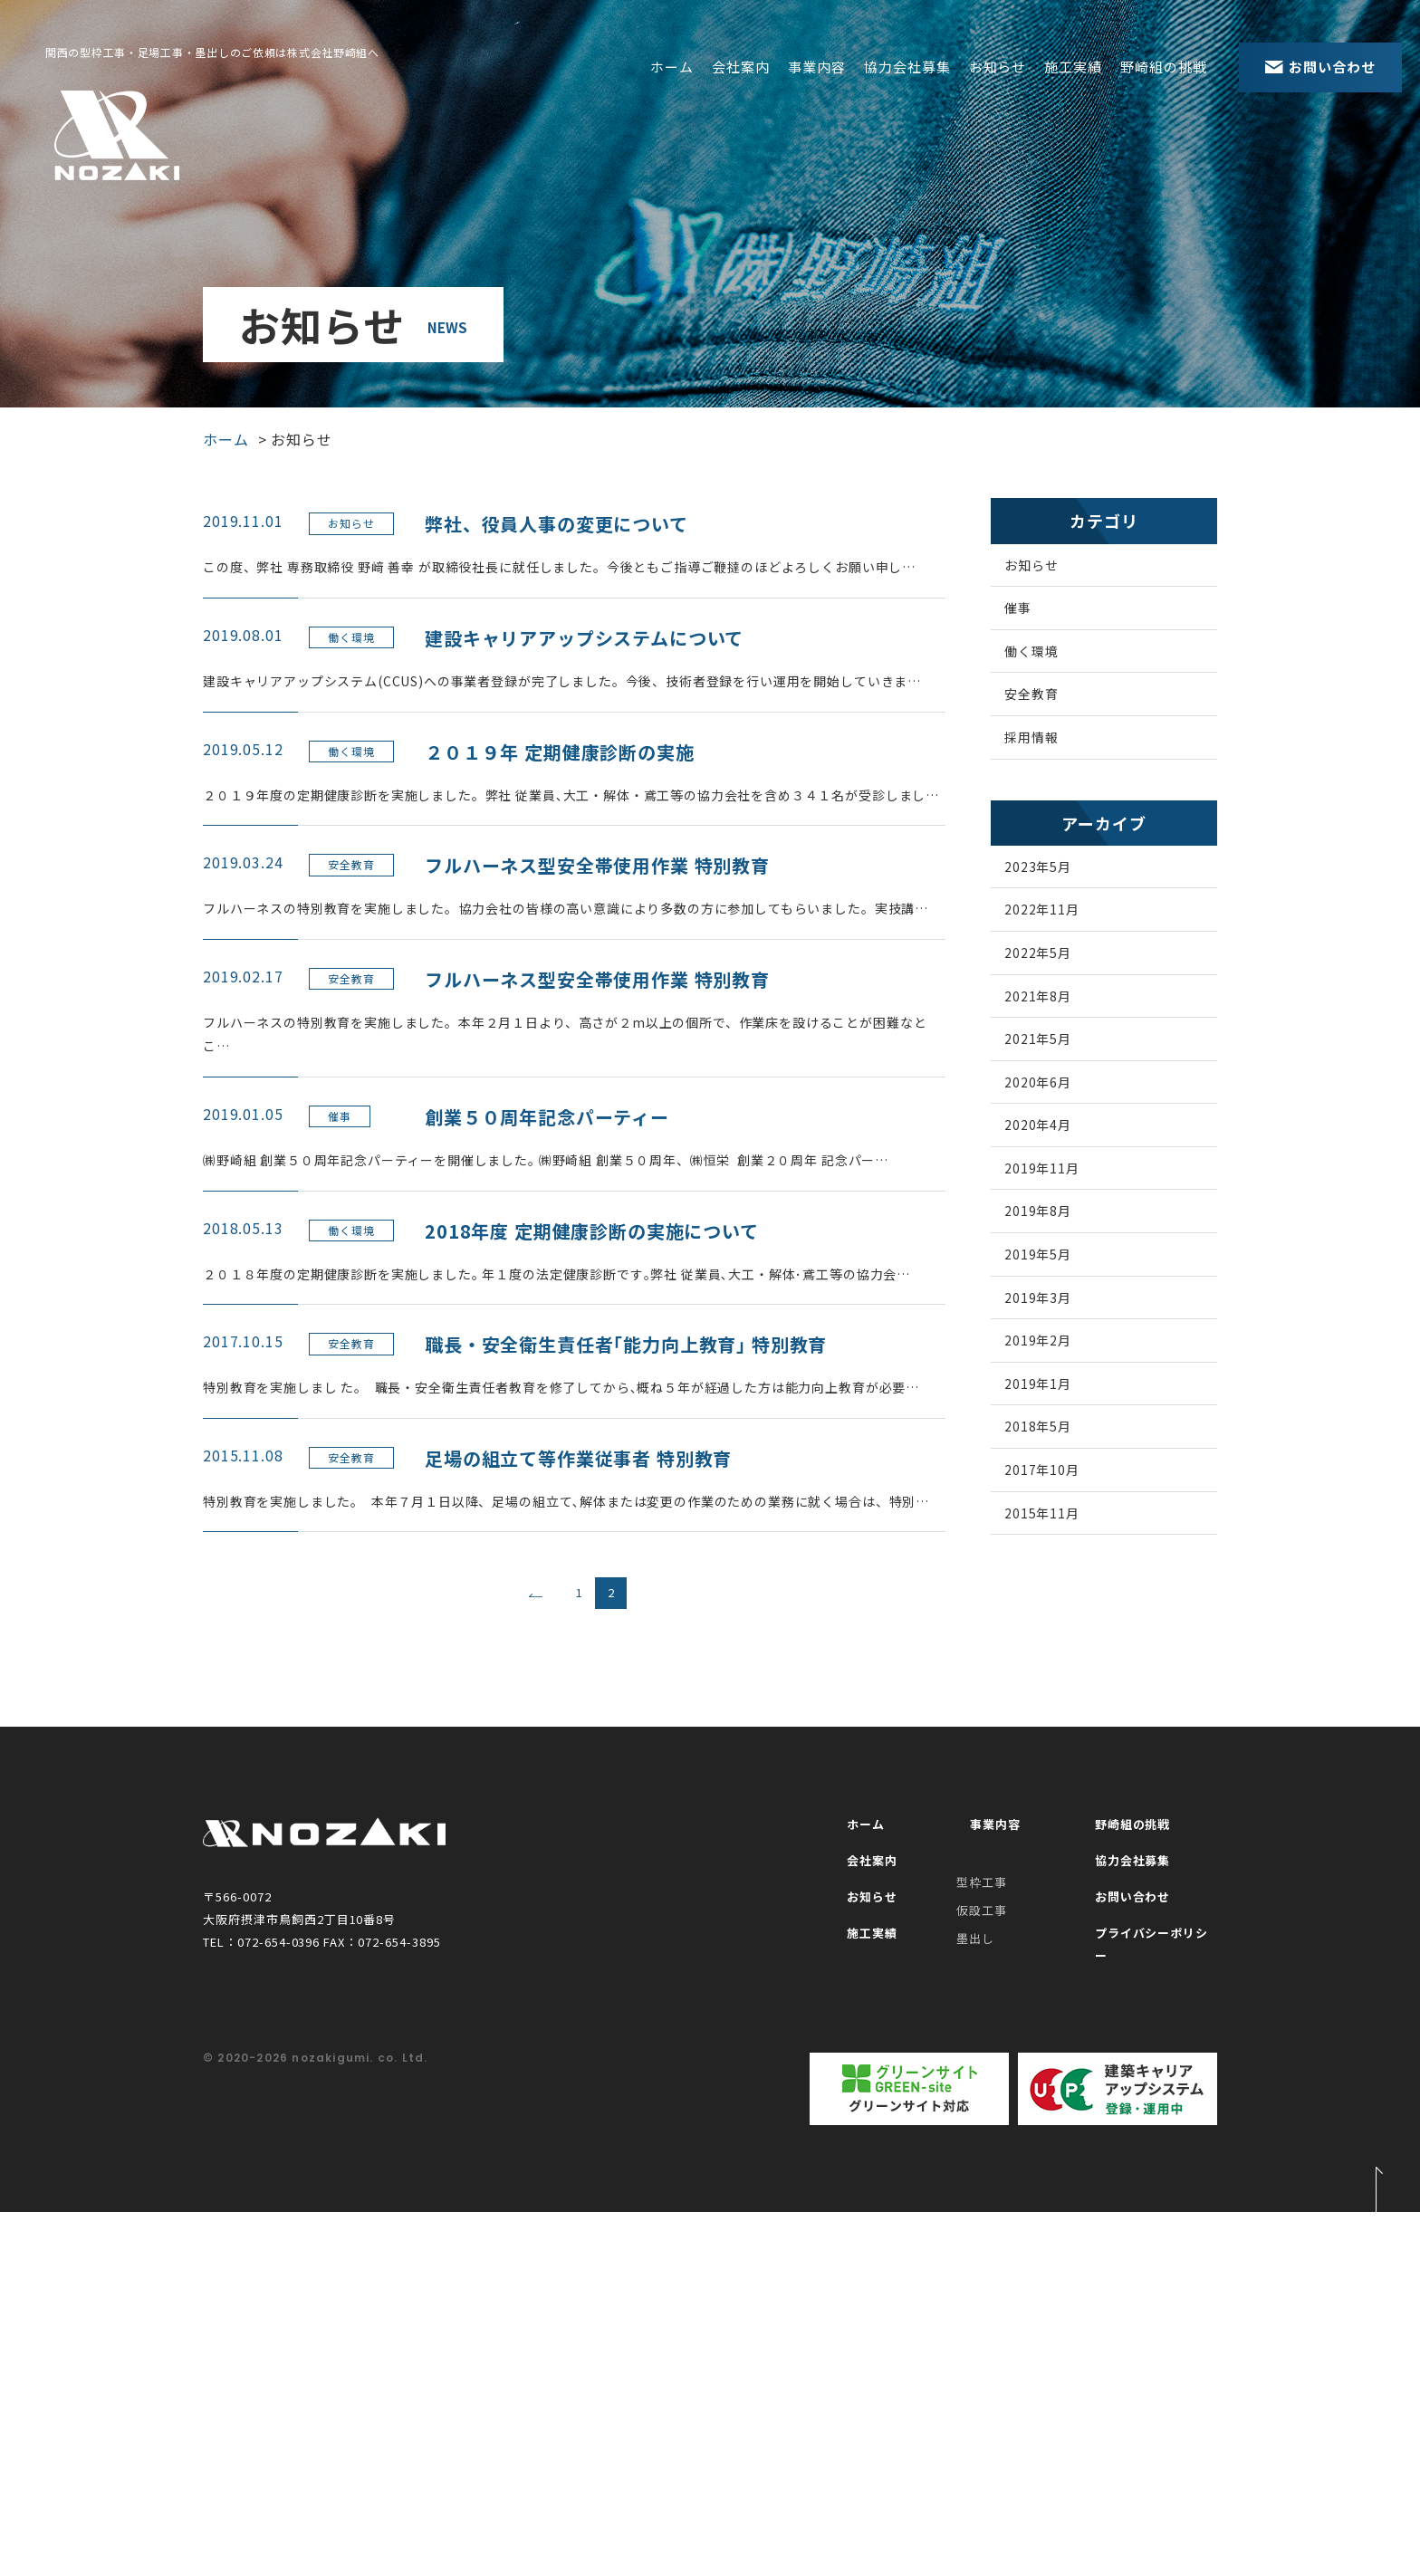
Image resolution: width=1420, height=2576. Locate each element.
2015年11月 (1060, 1658)
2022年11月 (1060, 955)
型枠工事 (981, 2257)
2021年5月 (1056, 1105)
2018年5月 (1056, 1557)
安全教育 (1048, 719)
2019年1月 (1056, 1507)
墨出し (975, 2313)
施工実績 (1073, 66)
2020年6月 (1056, 1156)
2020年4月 (1056, 1206)
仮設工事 (981, 2285)
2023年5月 (1056, 905)
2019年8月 (1056, 1306)
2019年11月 (1060, 1256)
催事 (1033, 618)
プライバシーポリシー (1149, 2322)
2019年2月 (1056, 1457)
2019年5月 (1056, 1356)
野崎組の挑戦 (1163, 66)
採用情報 (1048, 769)
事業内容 (817, 66)
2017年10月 (1060, 1607)
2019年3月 (1056, 1407)
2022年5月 (1056, 1006)
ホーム (672, 66)
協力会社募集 (907, 66)
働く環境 (1048, 668)
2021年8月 (1056, 1056)
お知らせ (998, 66)
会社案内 (741, 66)
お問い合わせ (1122, 2285)
